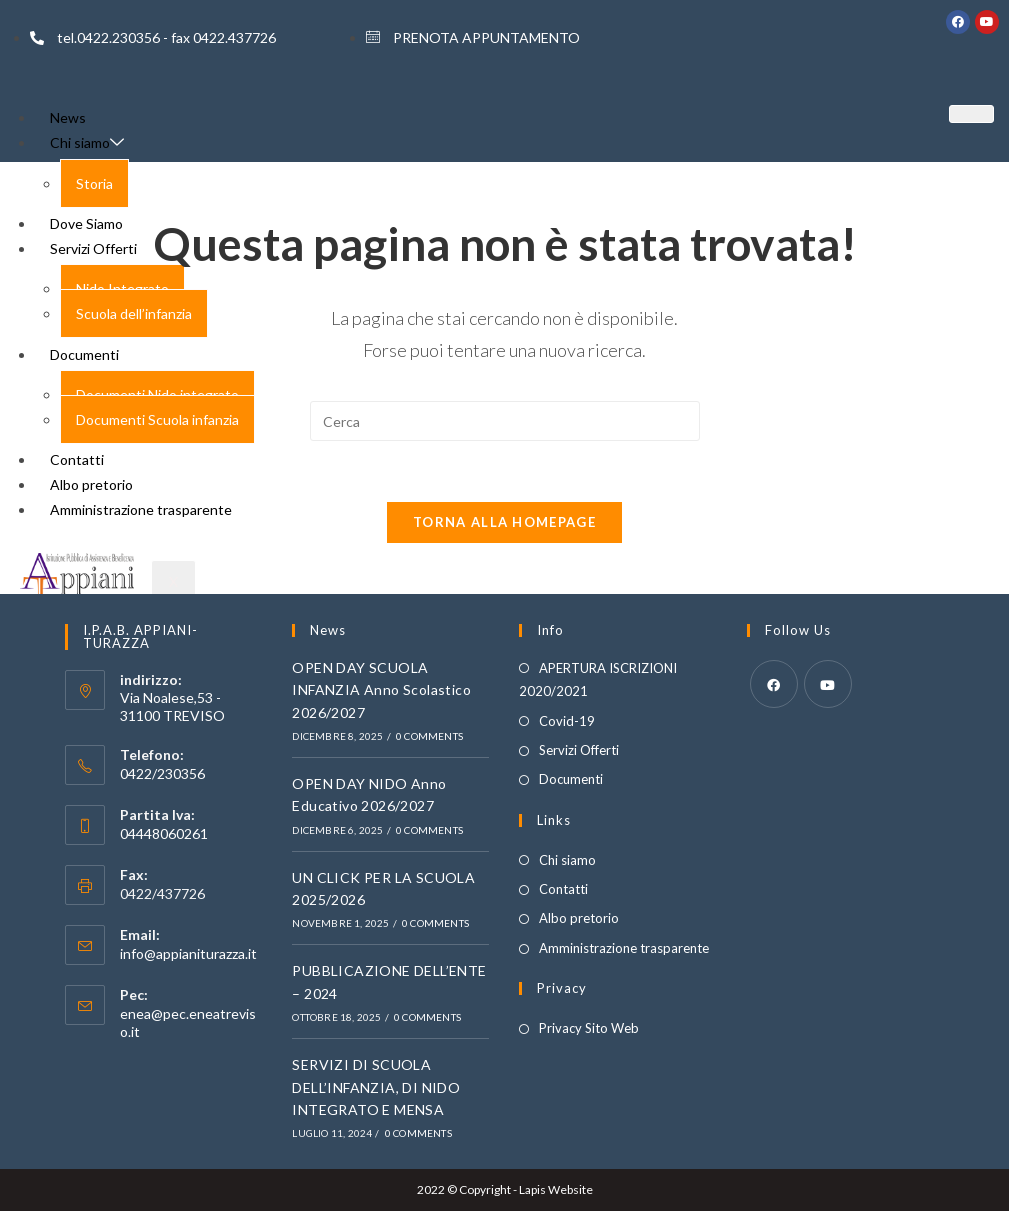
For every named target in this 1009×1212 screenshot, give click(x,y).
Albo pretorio (579, 919)
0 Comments (429, 737)
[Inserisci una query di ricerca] (505, 421)
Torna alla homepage (504, 522)
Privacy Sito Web (589, 1029)
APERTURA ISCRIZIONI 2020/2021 (598, 679)
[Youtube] (828, 684)
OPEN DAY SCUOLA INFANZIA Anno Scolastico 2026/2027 (381, 690)
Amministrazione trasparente (624, 948)
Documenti (571, 780)
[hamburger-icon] (971, 114)
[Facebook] (774, 684)
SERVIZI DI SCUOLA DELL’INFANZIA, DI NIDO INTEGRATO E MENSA (376, 1088)
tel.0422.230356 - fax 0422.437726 (153, 37)
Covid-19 (567, 721)
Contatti (563, 890)
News (68, 117)
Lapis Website (556, 1190)
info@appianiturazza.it (188, 954)
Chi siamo (87, 142)
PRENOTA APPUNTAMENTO (473, 37)
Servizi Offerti (579, 751)
